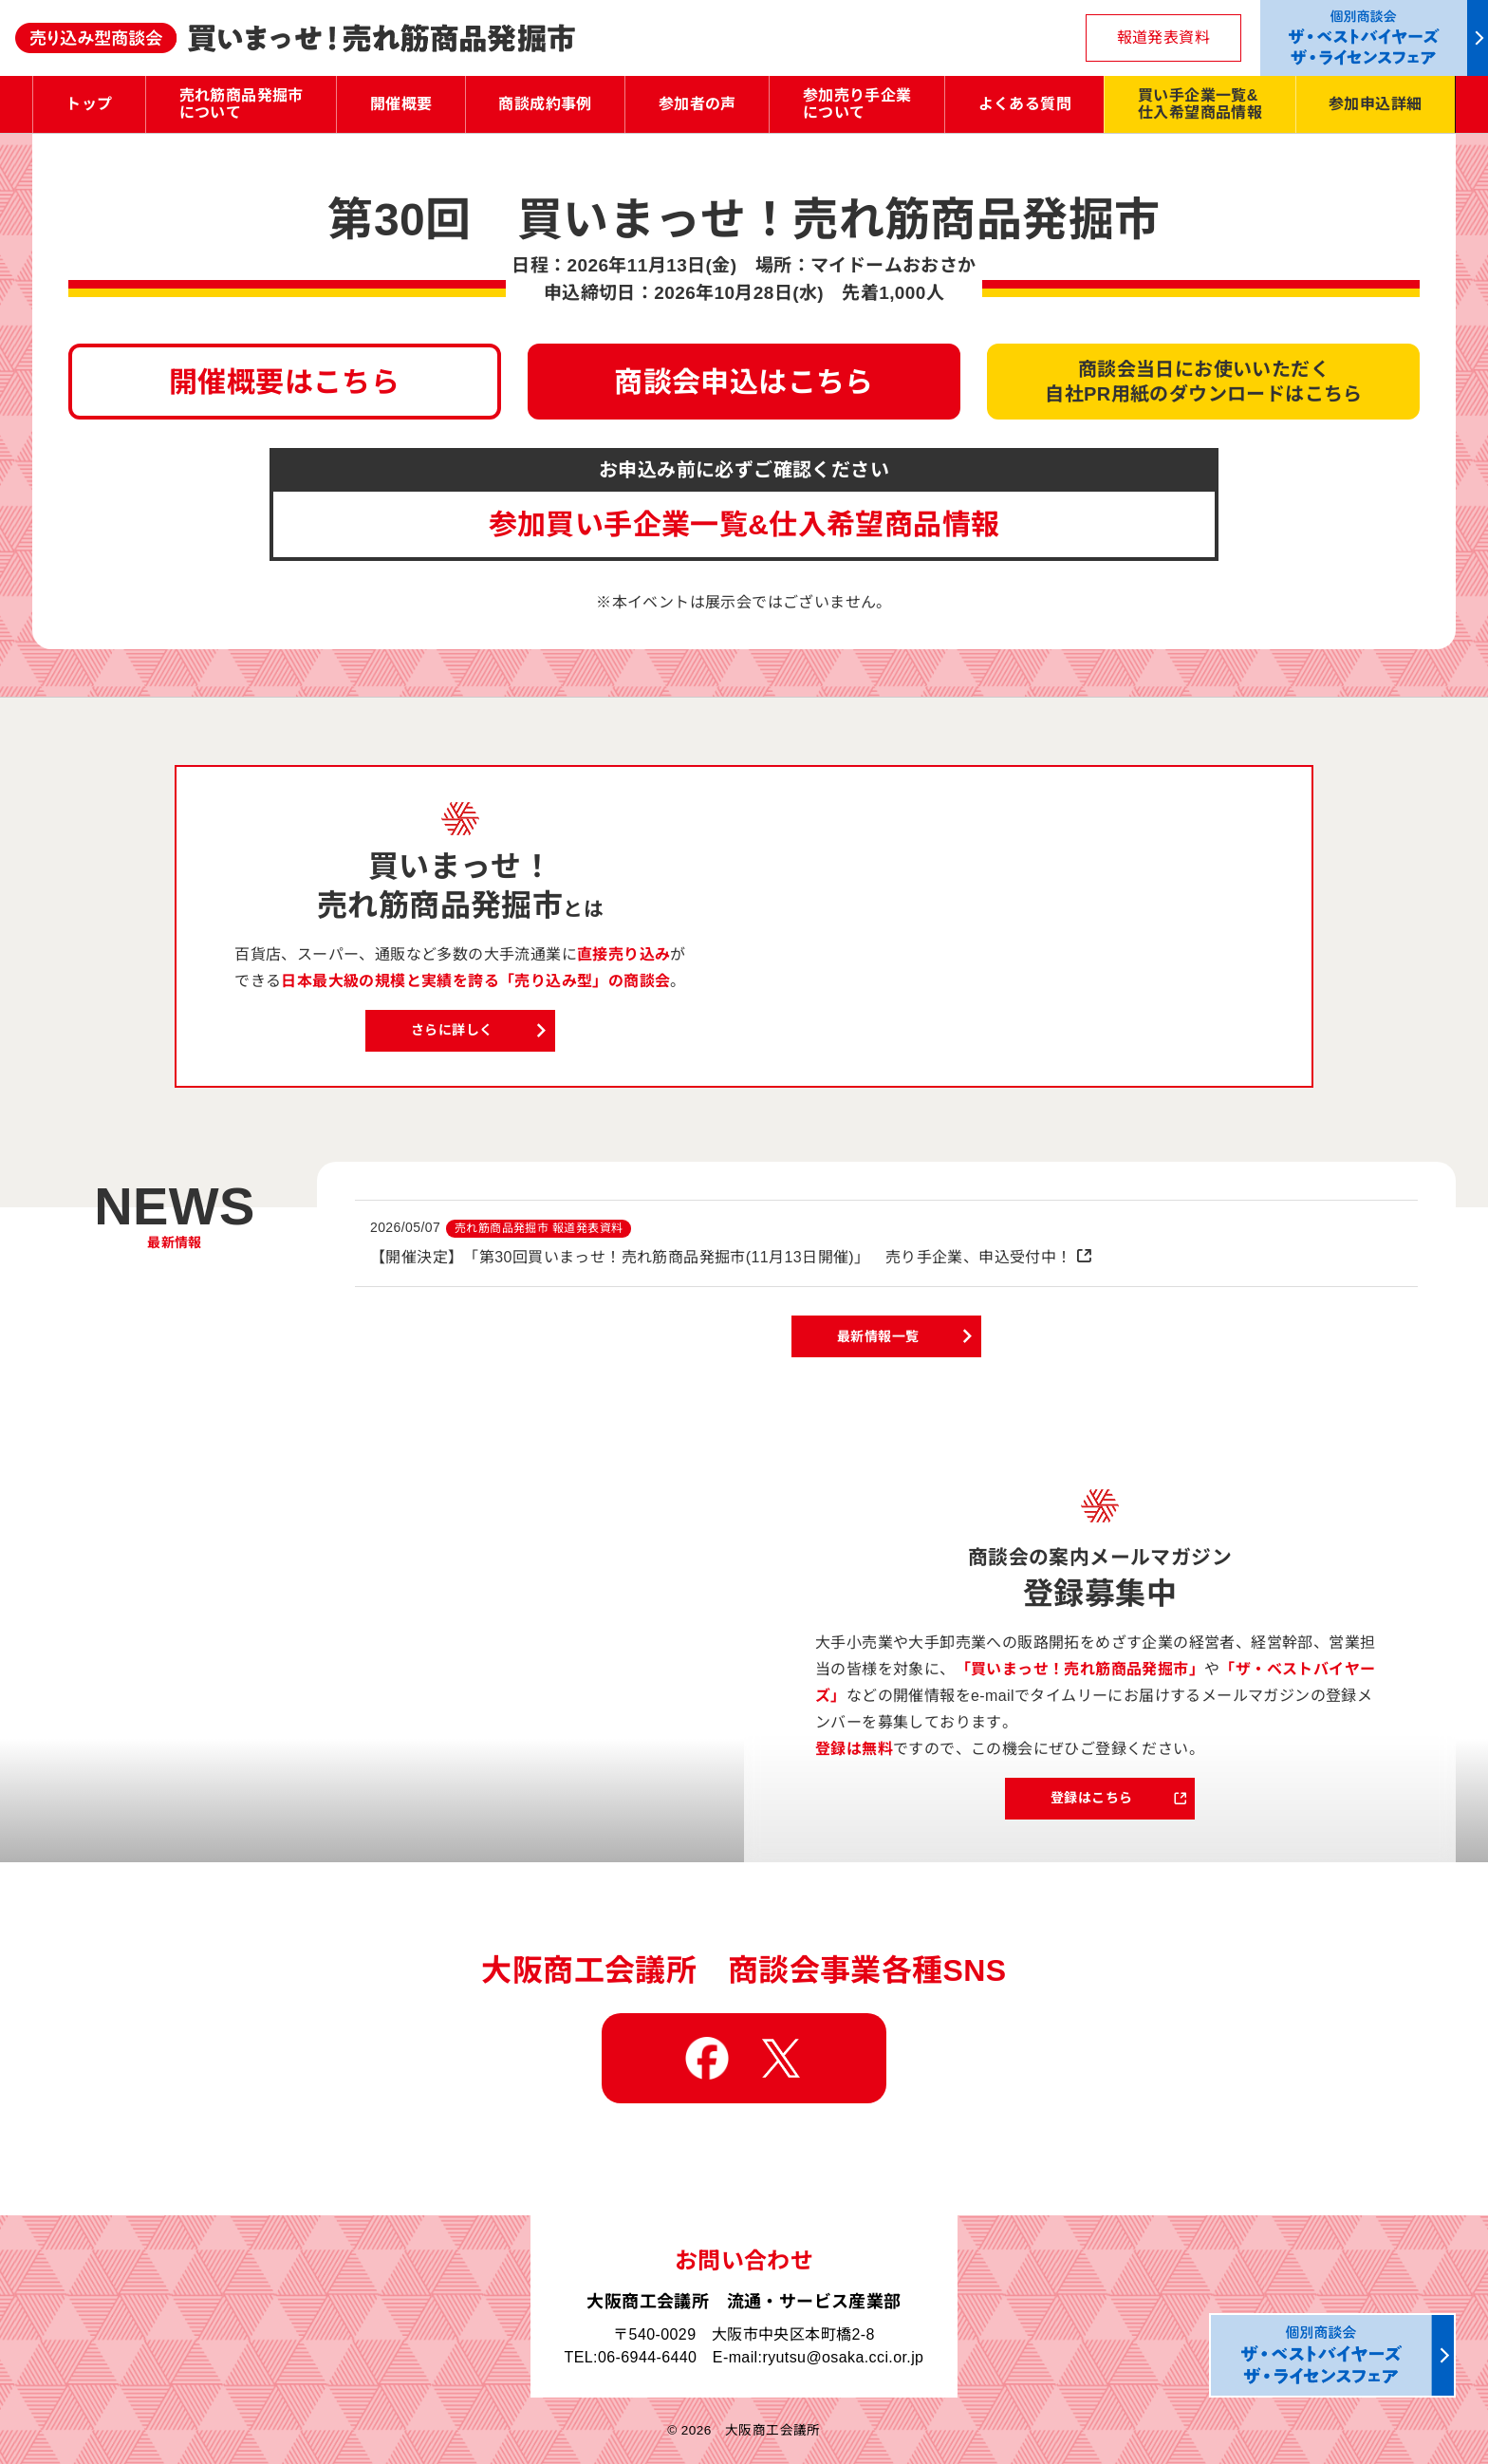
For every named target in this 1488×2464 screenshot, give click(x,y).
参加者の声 (697, 104)
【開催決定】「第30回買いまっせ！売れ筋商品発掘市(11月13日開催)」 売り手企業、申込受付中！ (721, 1257)
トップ (88, 104)
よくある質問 (1024, 104)
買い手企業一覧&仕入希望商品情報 (1200, 104)
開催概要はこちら (284, 382)
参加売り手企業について (857, 104)
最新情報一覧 (878, 1336)
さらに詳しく (452, 1029)
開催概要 (401, 104)
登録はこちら (1091, 1797)
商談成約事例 (544, 104)
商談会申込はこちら (744, 382)
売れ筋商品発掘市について (241, 104)
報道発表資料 (1163, 37)
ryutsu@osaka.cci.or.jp (842, 2357)
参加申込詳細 (1375, 104)
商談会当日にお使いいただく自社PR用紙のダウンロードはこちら (1204, 381)
